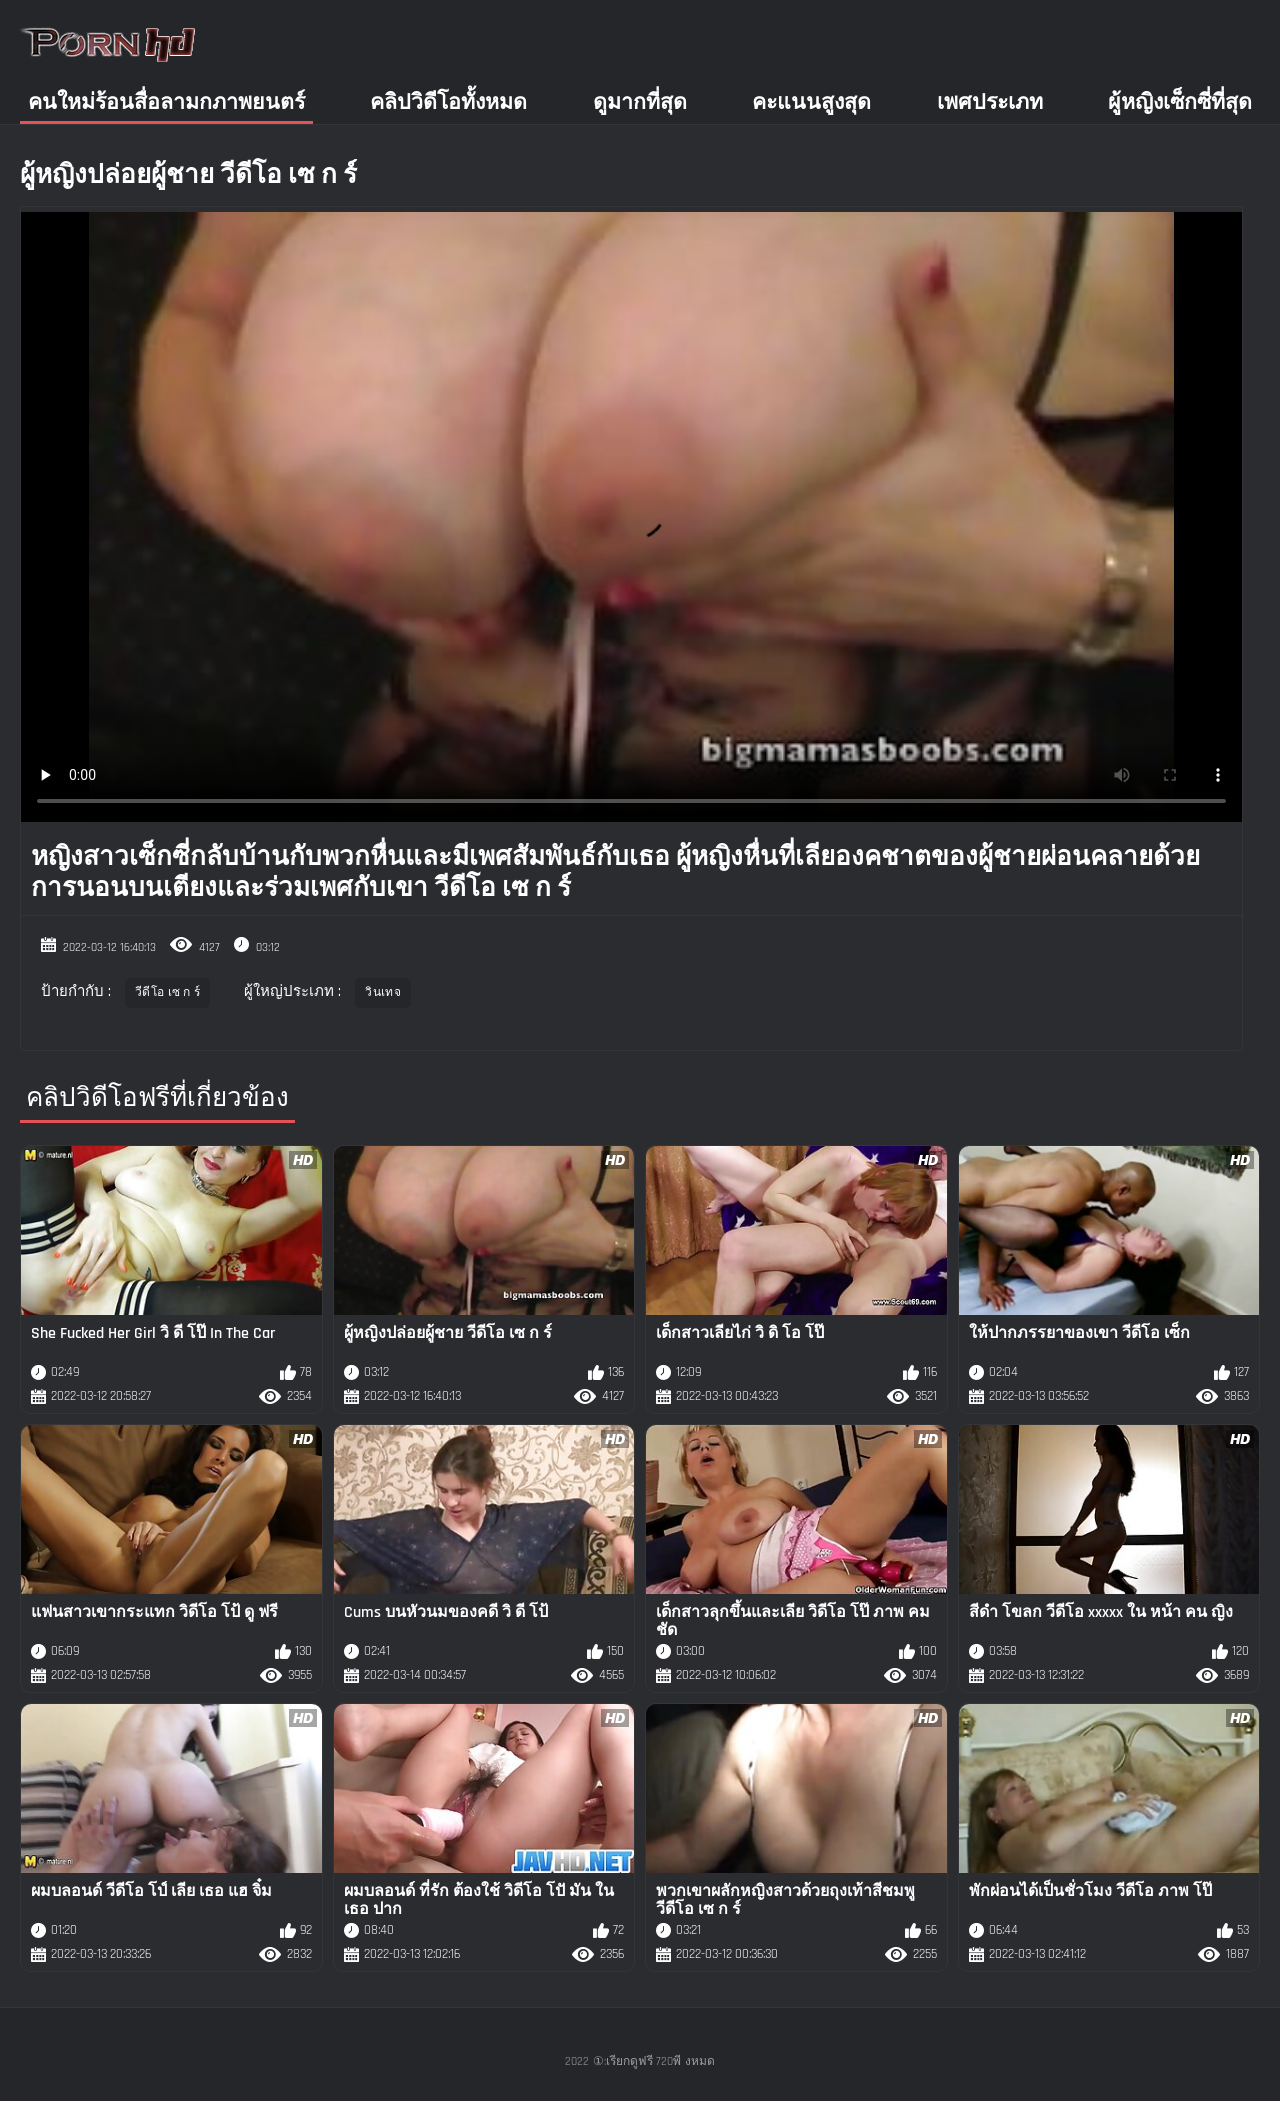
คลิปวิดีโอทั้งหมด (448, 102)
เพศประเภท (990, 102)
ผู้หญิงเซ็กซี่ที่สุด (1180, 102)
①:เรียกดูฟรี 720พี (637, 2061)
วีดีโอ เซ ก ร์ (167, 992)
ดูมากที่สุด (640, 102)
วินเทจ (383, 992)
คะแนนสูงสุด (811, 102)
